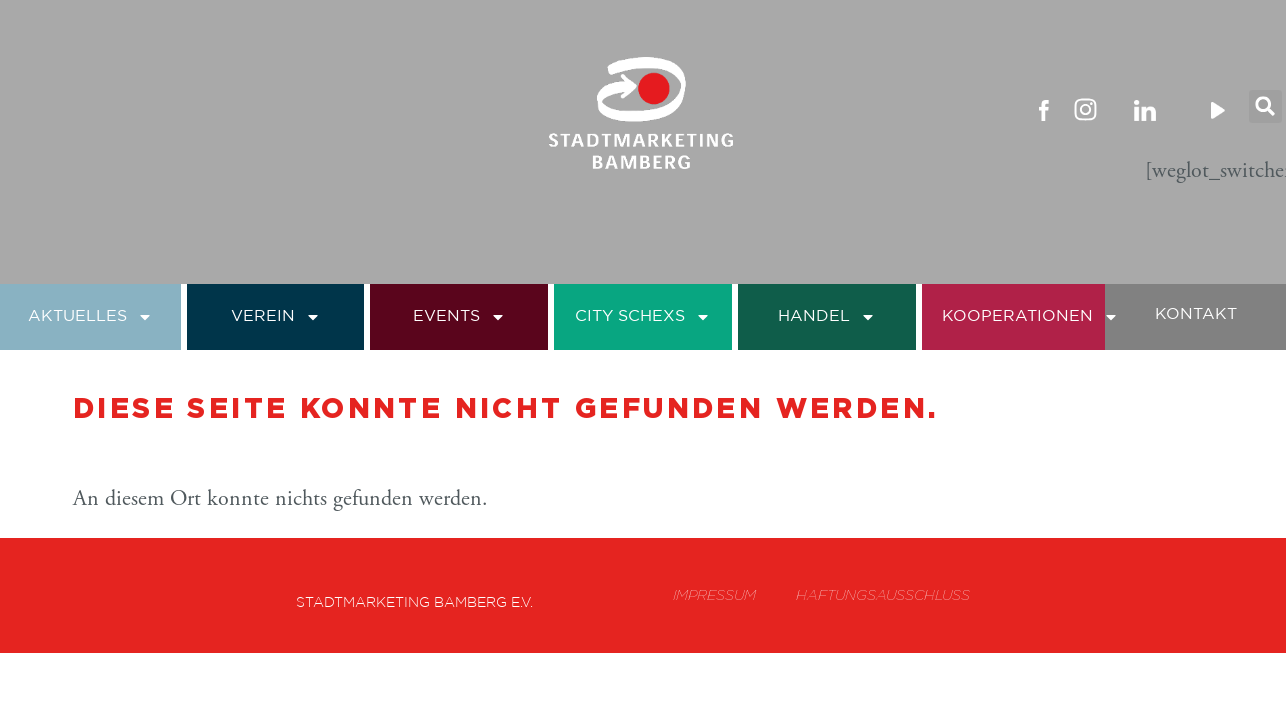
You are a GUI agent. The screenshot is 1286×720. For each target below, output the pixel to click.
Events (459, 317)
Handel (827, 317)
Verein (276, 317)
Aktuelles (90, 317)
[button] (1265, 109)
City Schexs (643, 317)
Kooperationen (1030, 317)
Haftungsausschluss (881, 595)
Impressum (711, 595)
